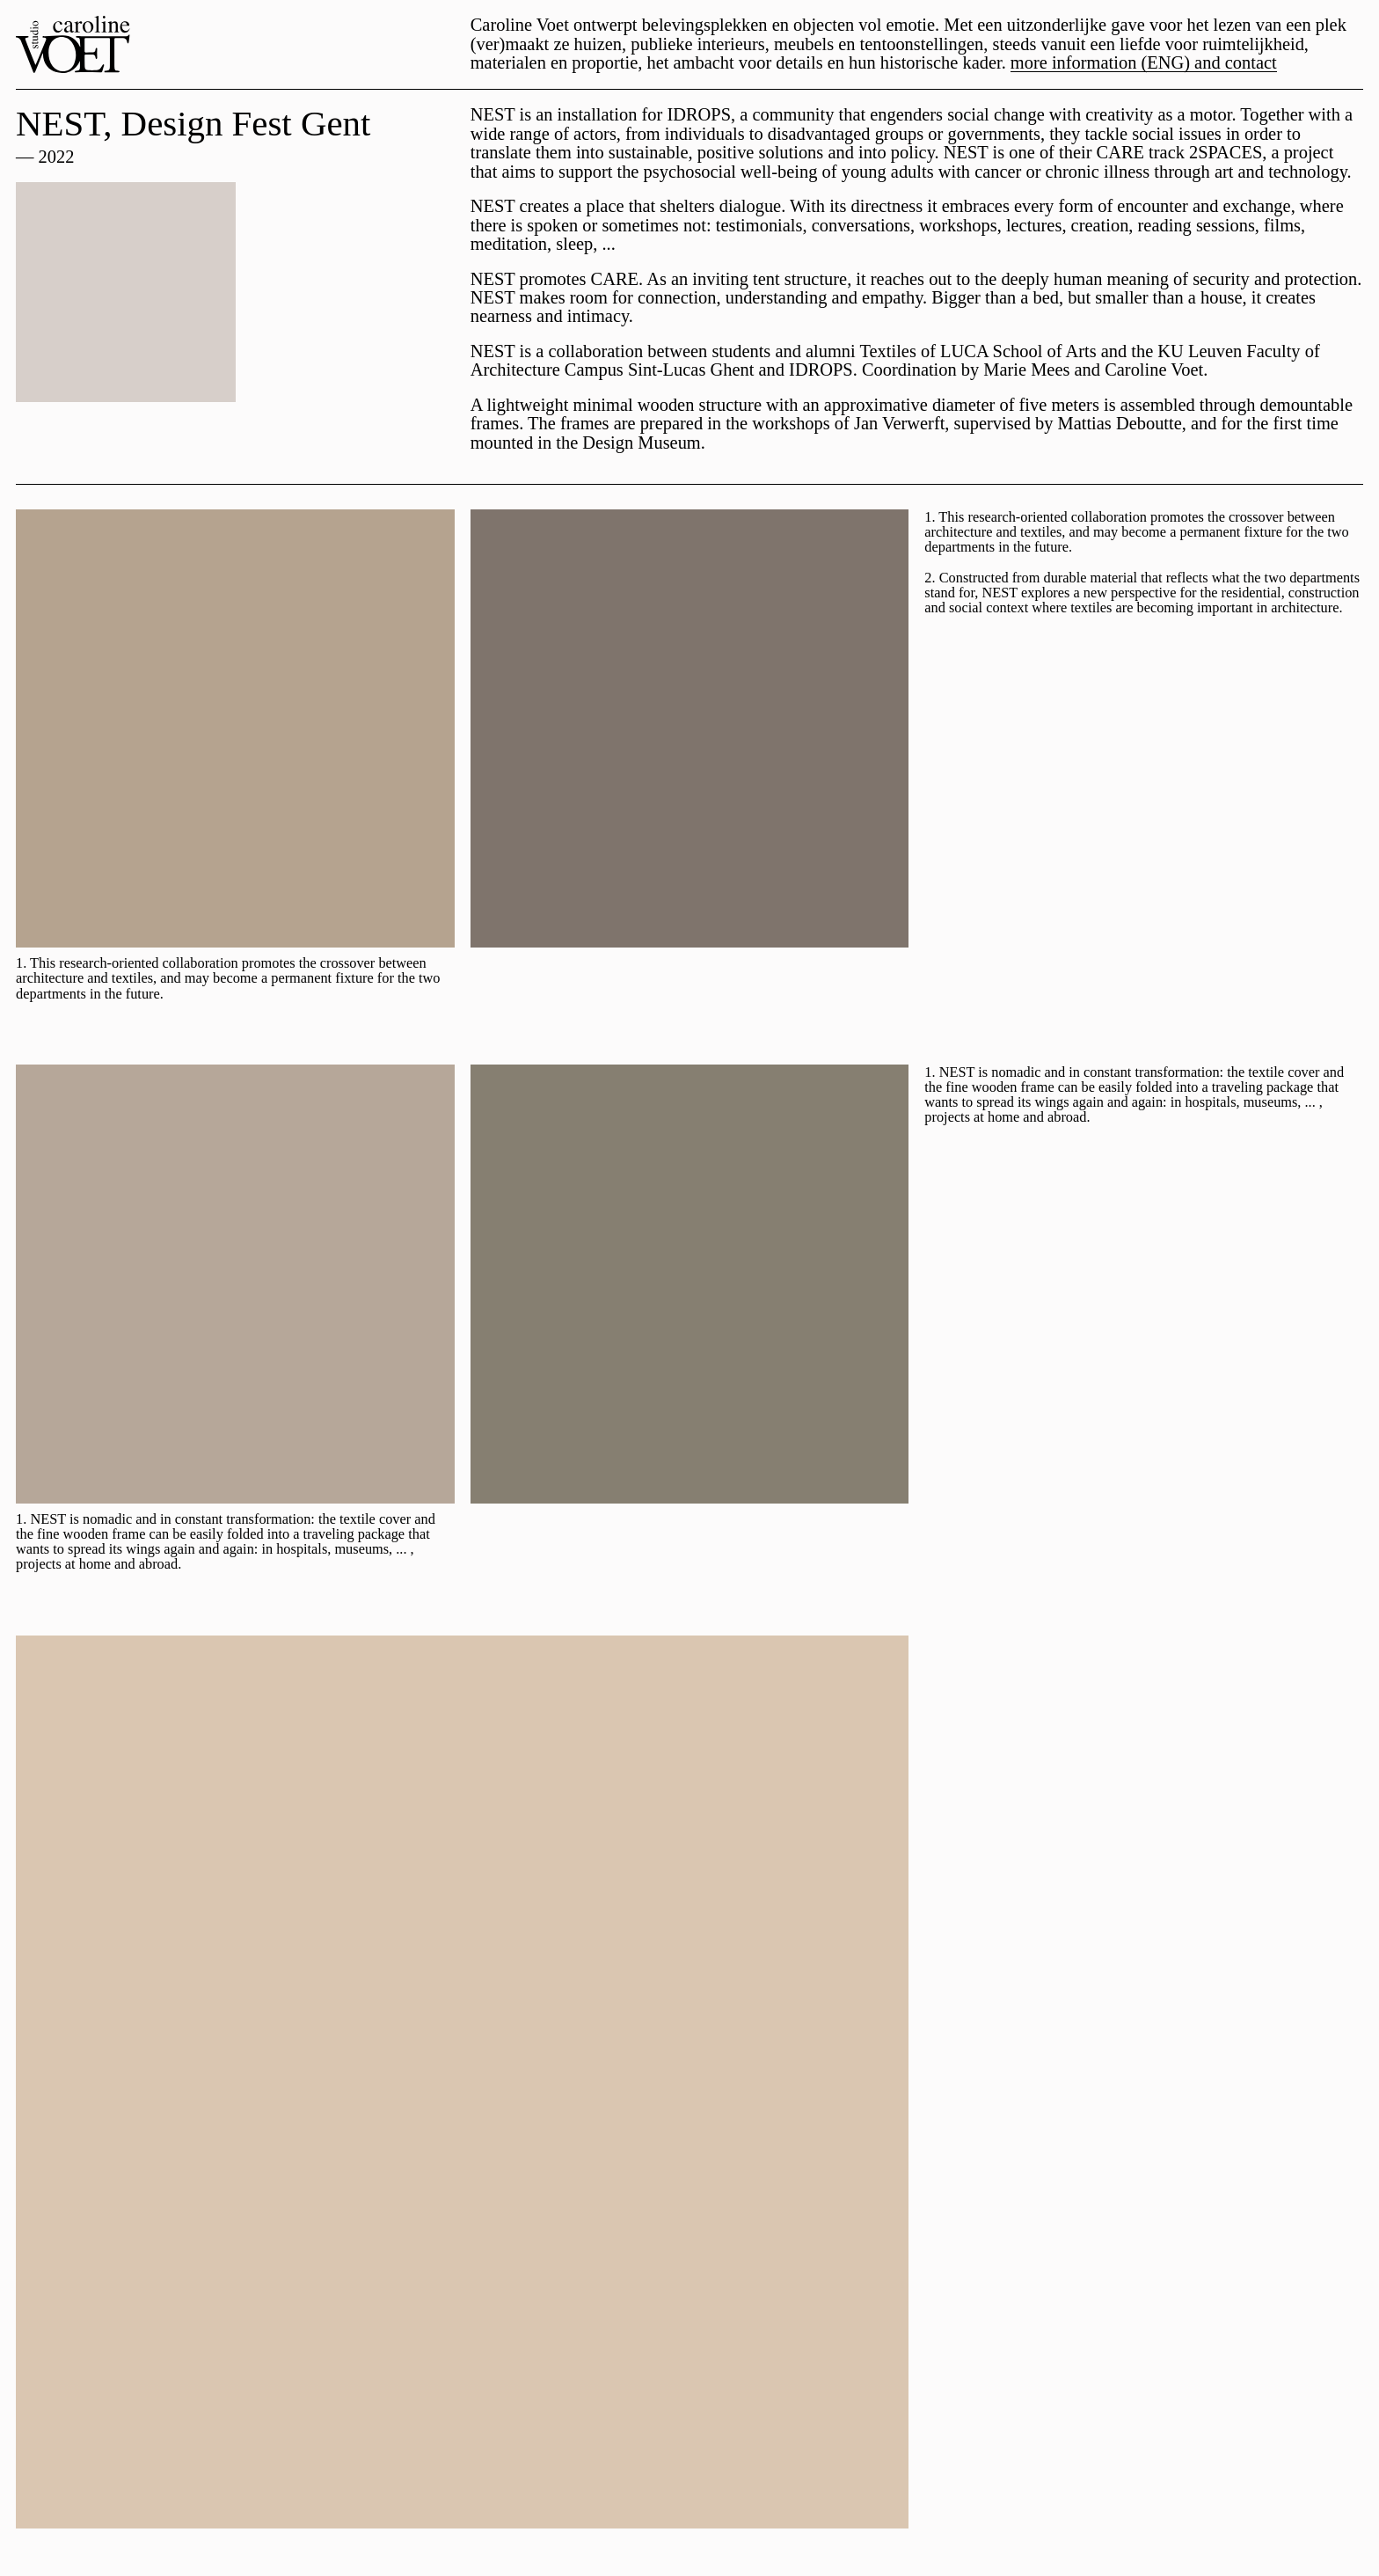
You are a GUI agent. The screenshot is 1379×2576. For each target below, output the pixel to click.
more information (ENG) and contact (1144, 63)
